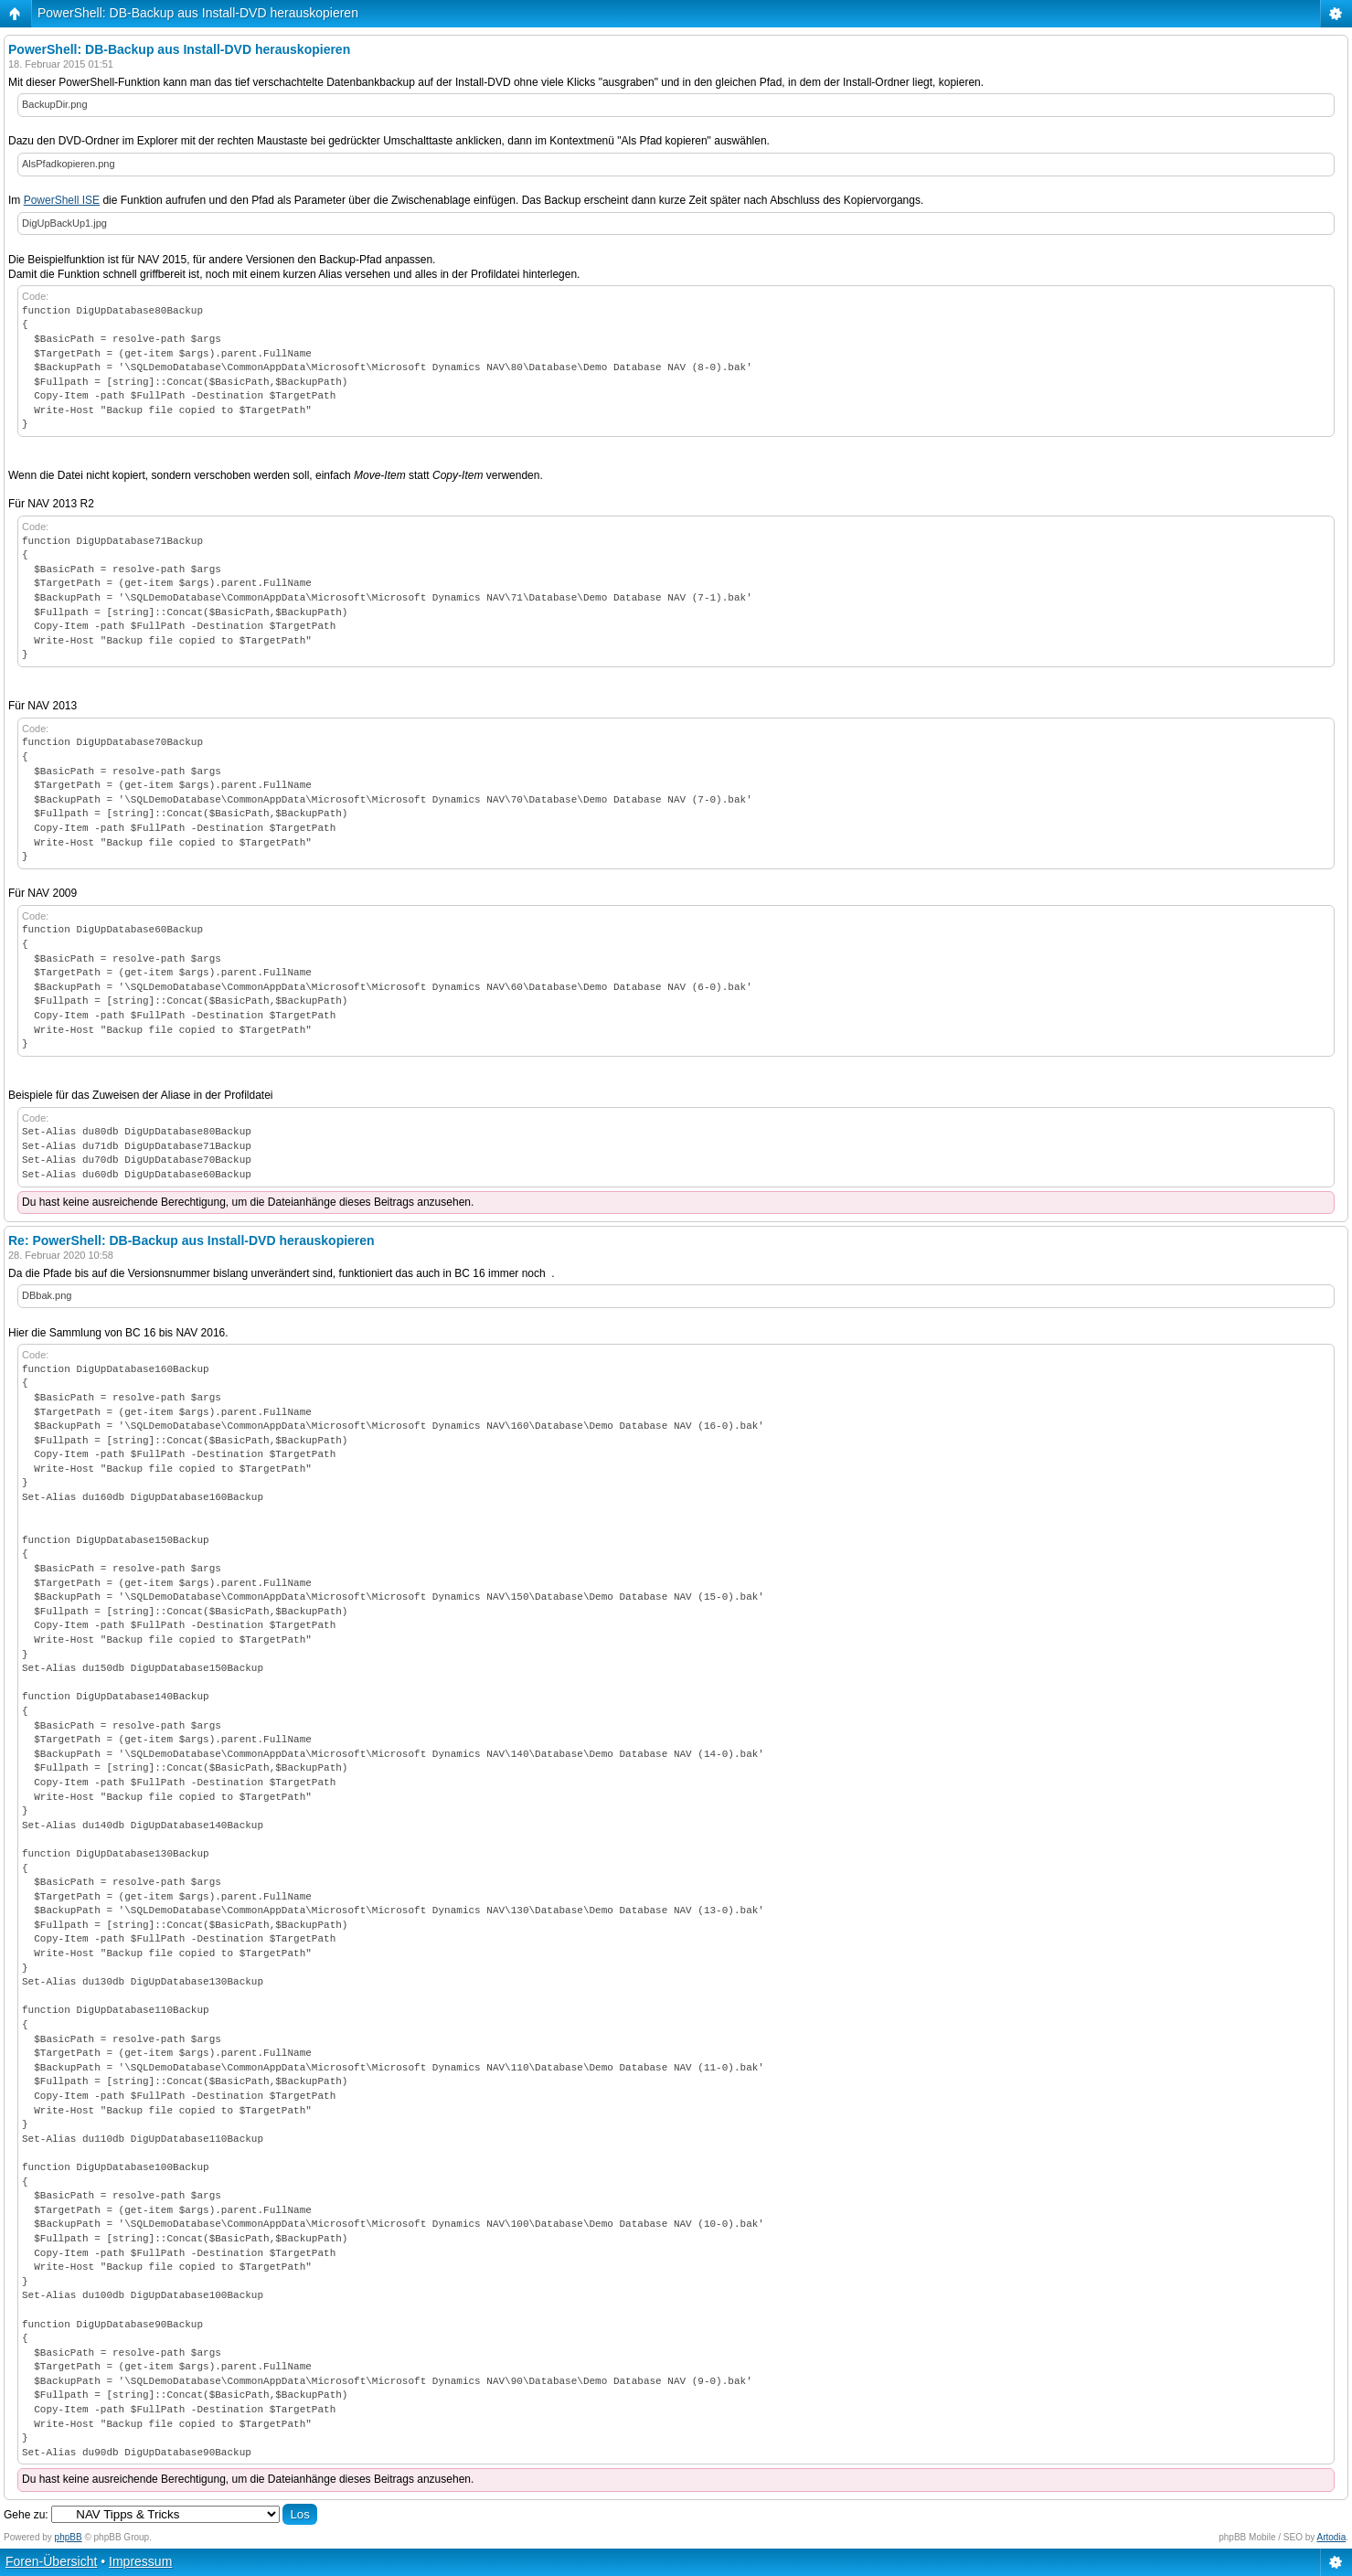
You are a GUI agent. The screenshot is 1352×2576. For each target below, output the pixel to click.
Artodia (1332, 2537)
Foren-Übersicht (51, 2561)
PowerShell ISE (62, 200)
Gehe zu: (26, 2514)
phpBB (68, 2537)
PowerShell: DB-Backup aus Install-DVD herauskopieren (197, 12)
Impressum (140, 2561)
